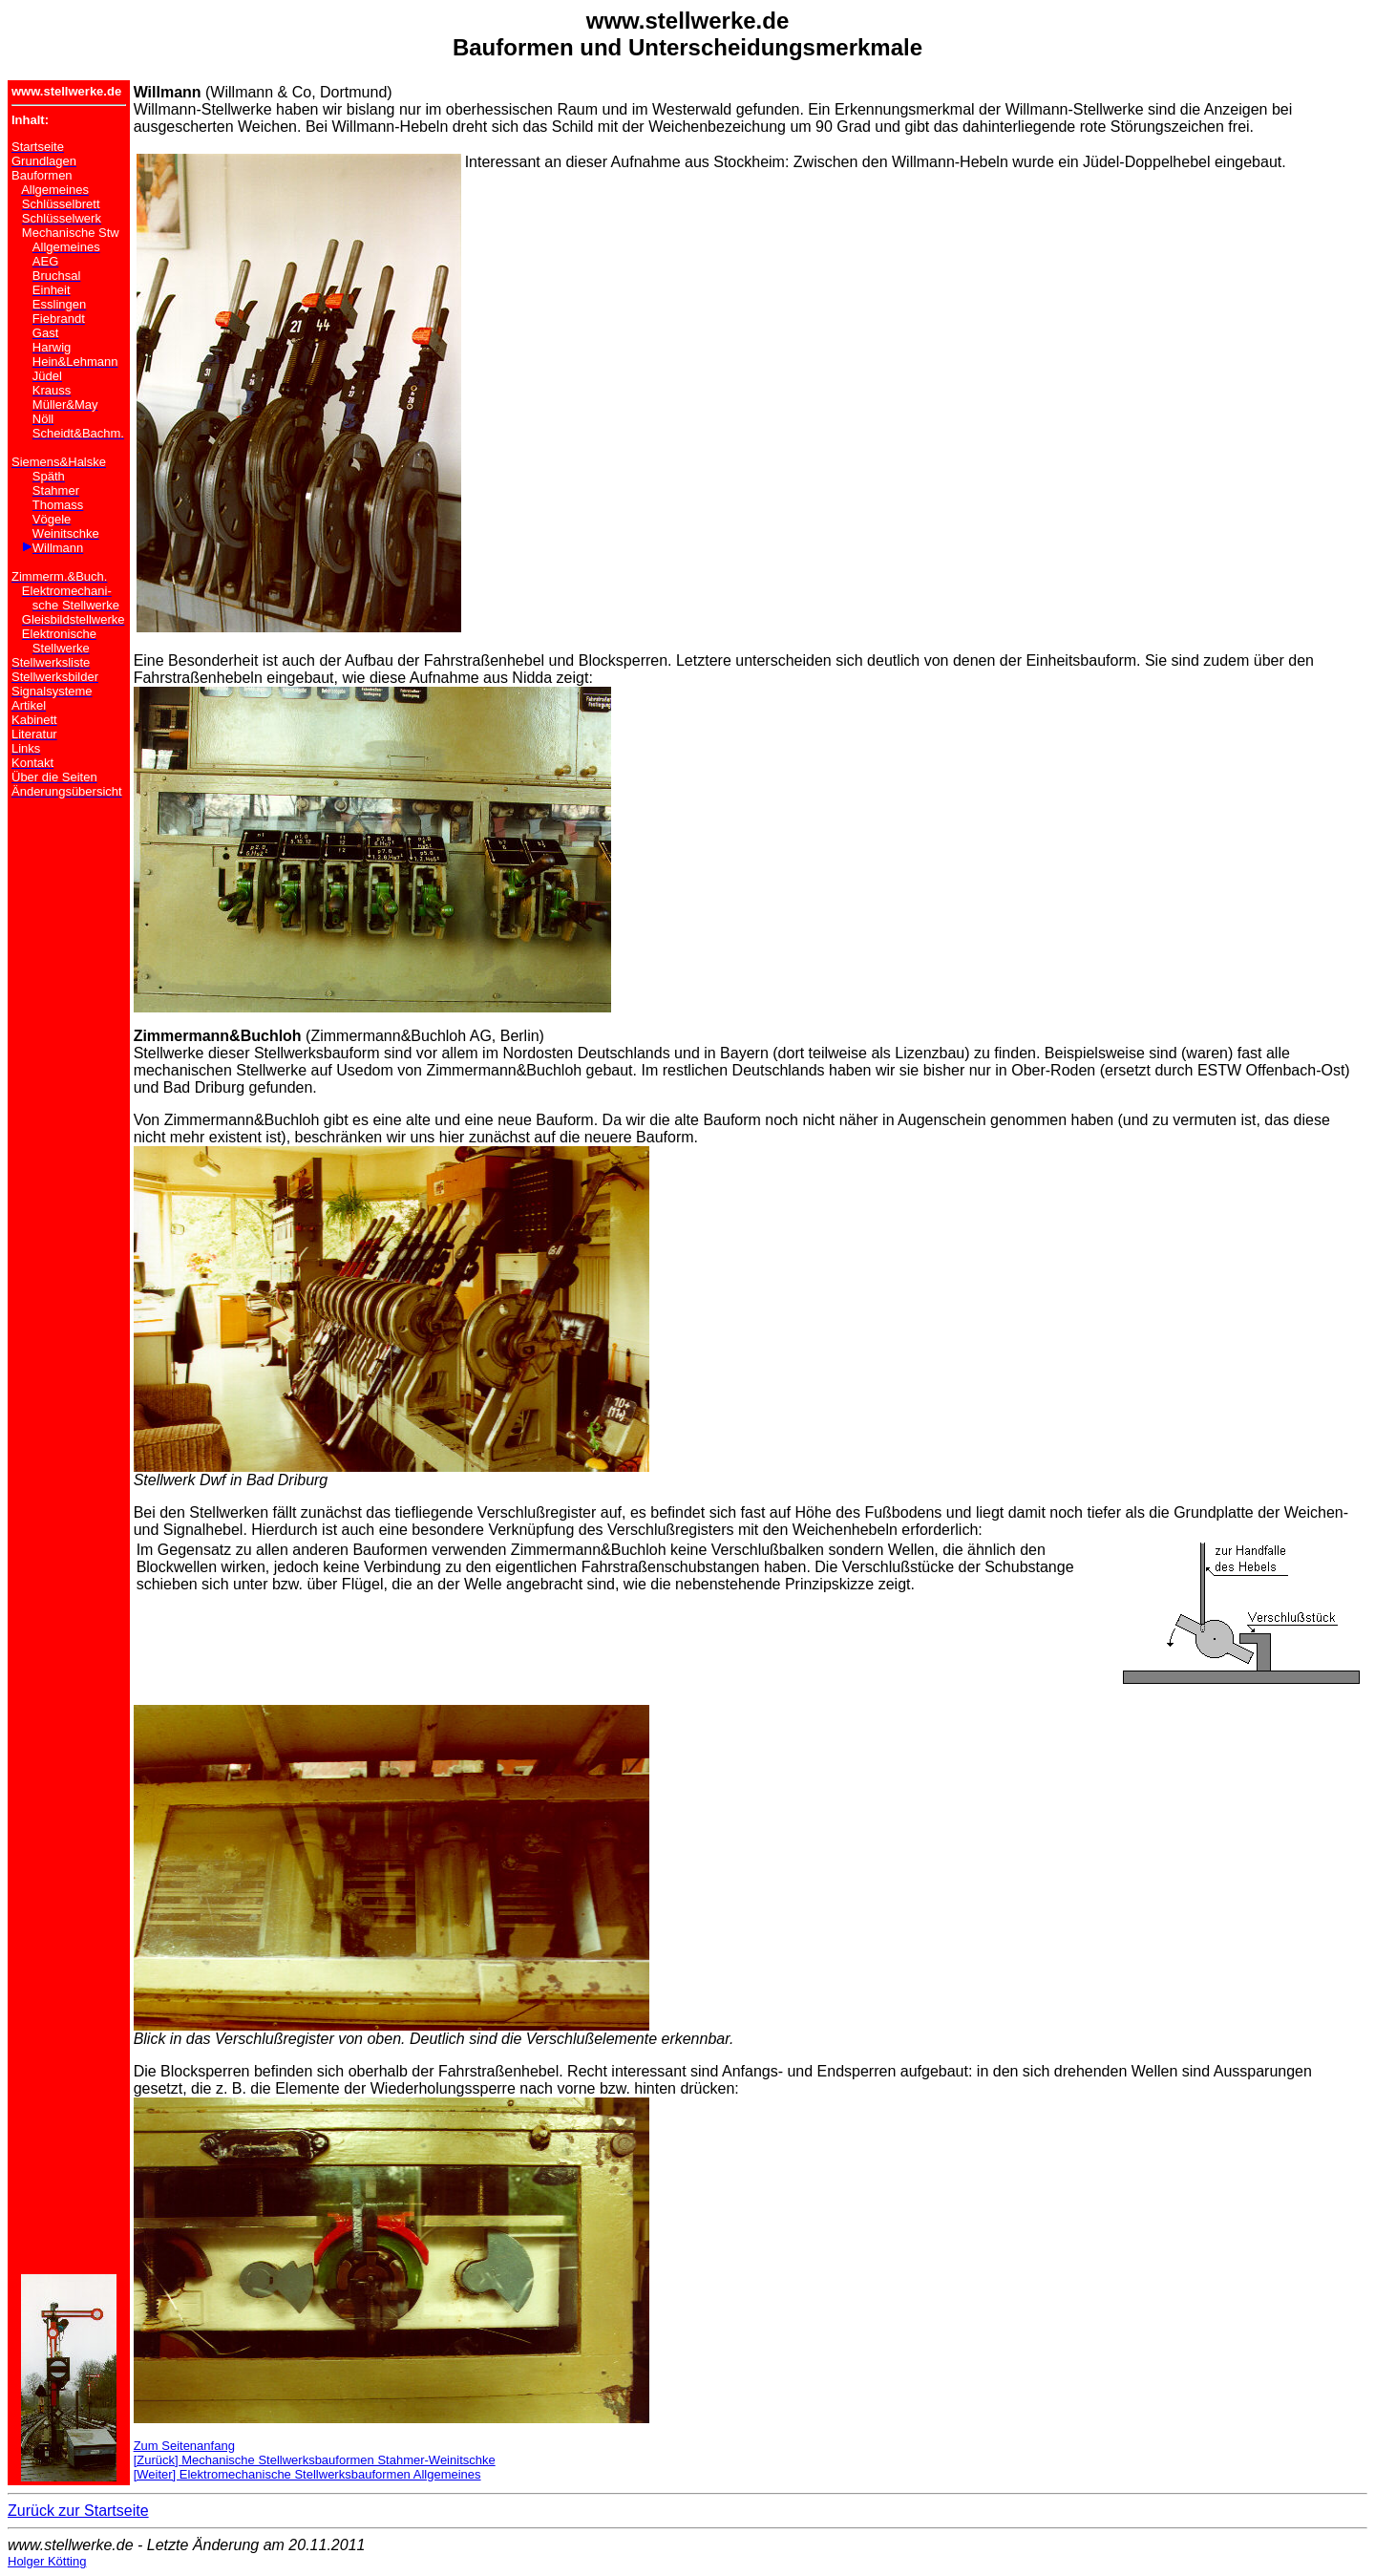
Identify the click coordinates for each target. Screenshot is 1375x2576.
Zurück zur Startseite (78, 2510)
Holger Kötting (47, 2561)
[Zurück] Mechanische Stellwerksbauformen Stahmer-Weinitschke (315, 2460)
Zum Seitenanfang (184, 2445)
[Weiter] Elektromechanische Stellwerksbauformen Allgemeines (307, 2474)
